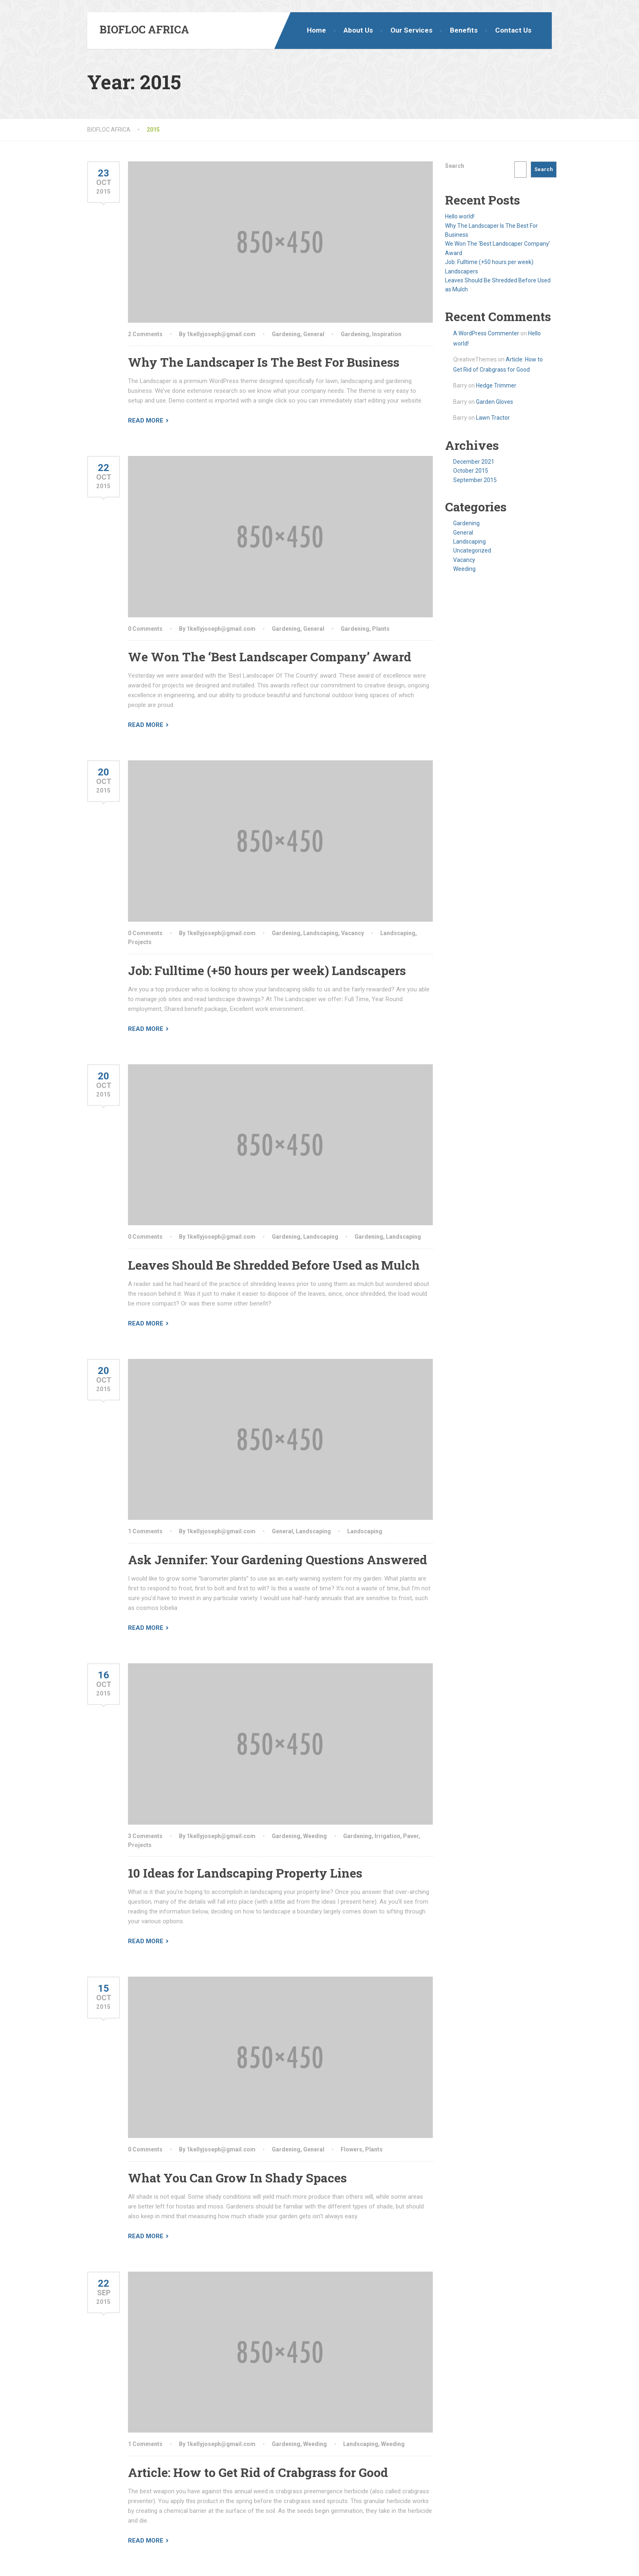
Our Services (411, 30)
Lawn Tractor (493, 417)
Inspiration (386, 334)
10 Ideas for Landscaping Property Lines (245, 1873)
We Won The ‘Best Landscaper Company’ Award (269, 657)
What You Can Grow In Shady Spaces (237, 2178)
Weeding (315, 1836)
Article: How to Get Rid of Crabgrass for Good (258, 2472)
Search (454, 166)
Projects (140, 942)
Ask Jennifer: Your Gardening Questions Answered (277, 1560)
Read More (145, 420)
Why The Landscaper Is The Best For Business (263, 362)
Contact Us (513, 30)
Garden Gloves (494, 402)
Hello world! (459, 216)
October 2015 (470, 470)
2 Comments (145, 334)
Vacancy (352, 933)
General (313, 334)
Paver (411, 1836)
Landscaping (320, 933)
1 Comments (145, 1531)
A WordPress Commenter (486, 333)
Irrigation (387, 1836)
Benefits (464, 30)
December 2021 (473, 461)
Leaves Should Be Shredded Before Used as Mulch (274, 1265)
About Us (358, 30)
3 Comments (145, 1836)
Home (316, 30)
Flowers (351, 2149)
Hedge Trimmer (496, 385)
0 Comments (145, 628)
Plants (381, 628)
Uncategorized (472, 550)
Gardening (286, 334)
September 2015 (475, 480)
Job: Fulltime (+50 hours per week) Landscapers (267, 970)
